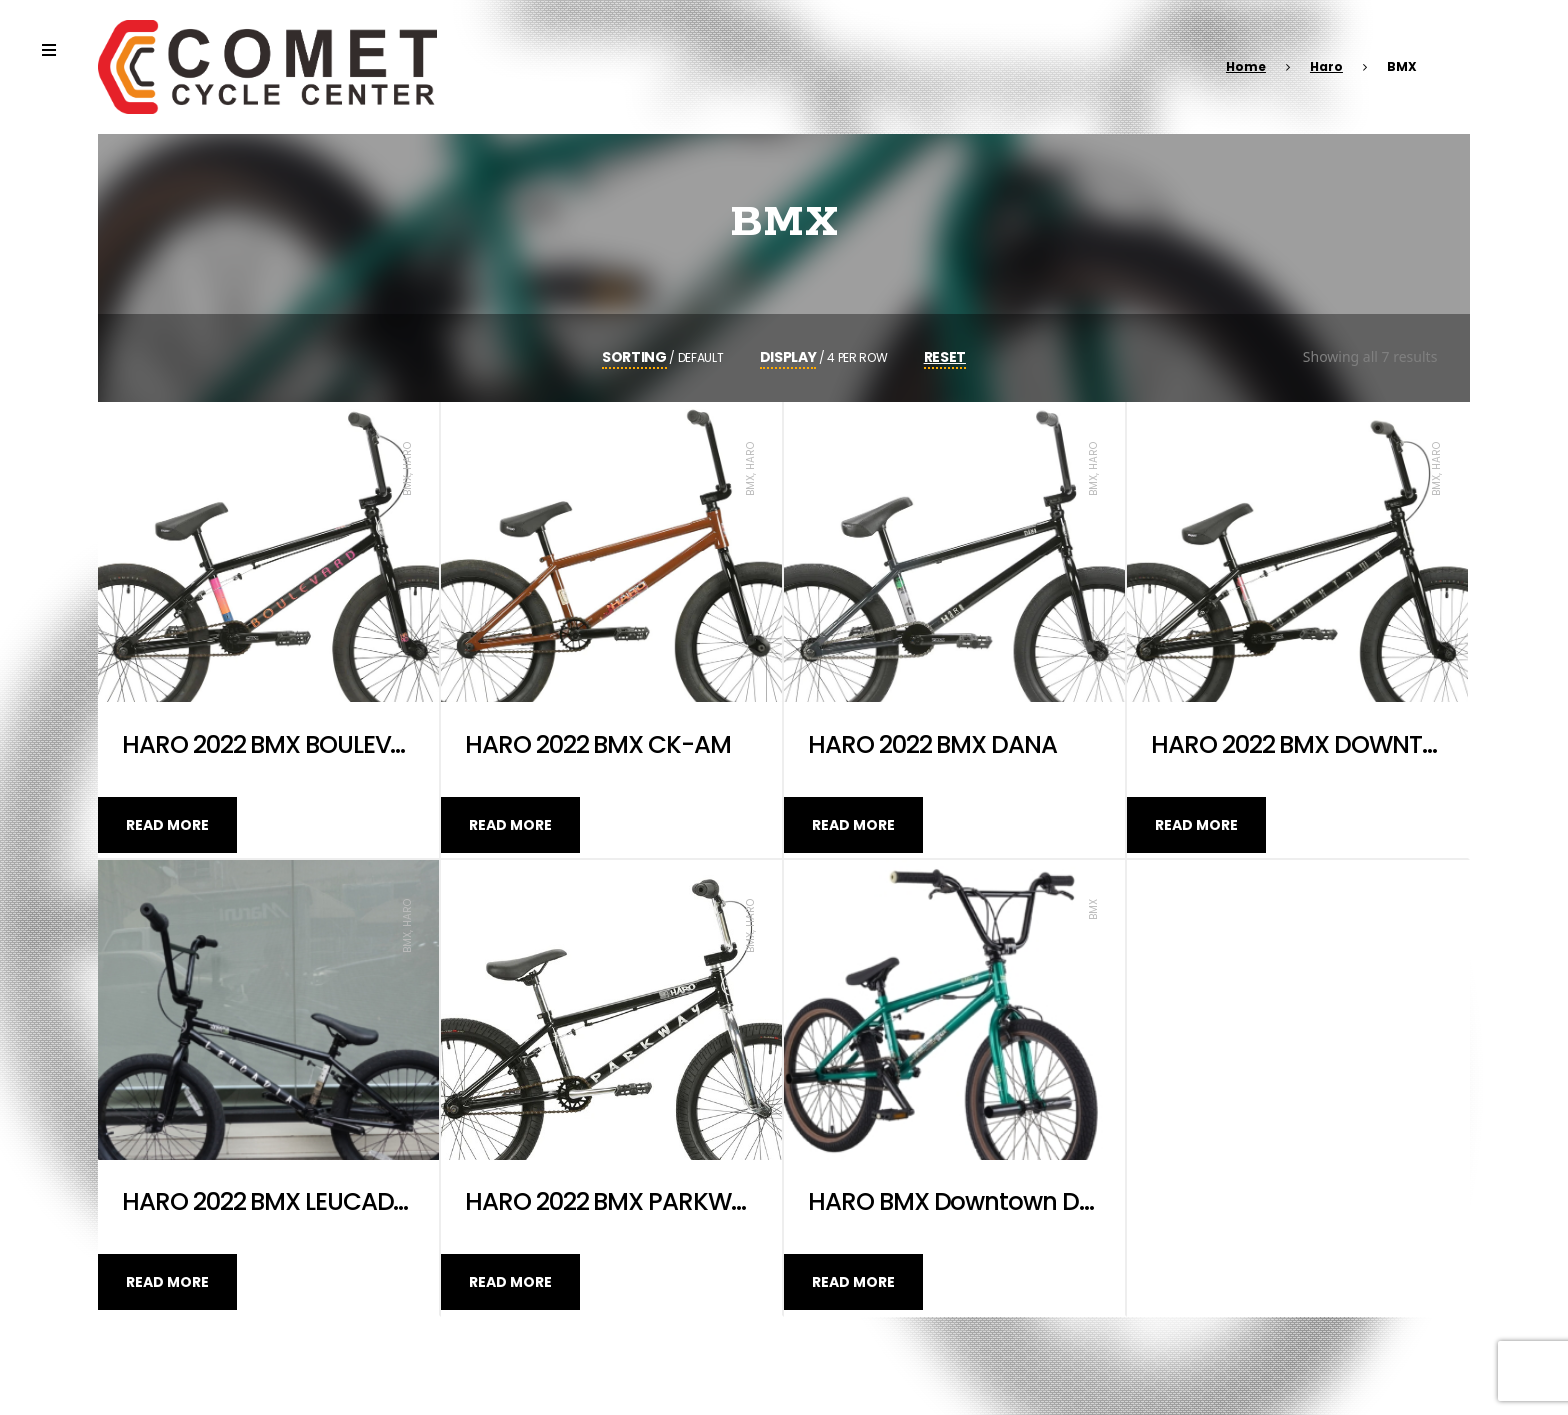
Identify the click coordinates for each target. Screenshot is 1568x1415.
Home (1246, 66)
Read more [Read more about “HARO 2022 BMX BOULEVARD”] (167, 825)
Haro (1326, 66)
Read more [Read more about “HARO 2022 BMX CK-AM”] (510, 825)
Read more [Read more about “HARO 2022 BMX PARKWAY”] (510, 1282)
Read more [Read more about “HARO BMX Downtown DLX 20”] (853, 1282)
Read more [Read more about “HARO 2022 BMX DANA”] (853, 825)
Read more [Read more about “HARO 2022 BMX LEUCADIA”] (167, 1282)
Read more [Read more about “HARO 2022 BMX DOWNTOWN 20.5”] (1196, 825)
